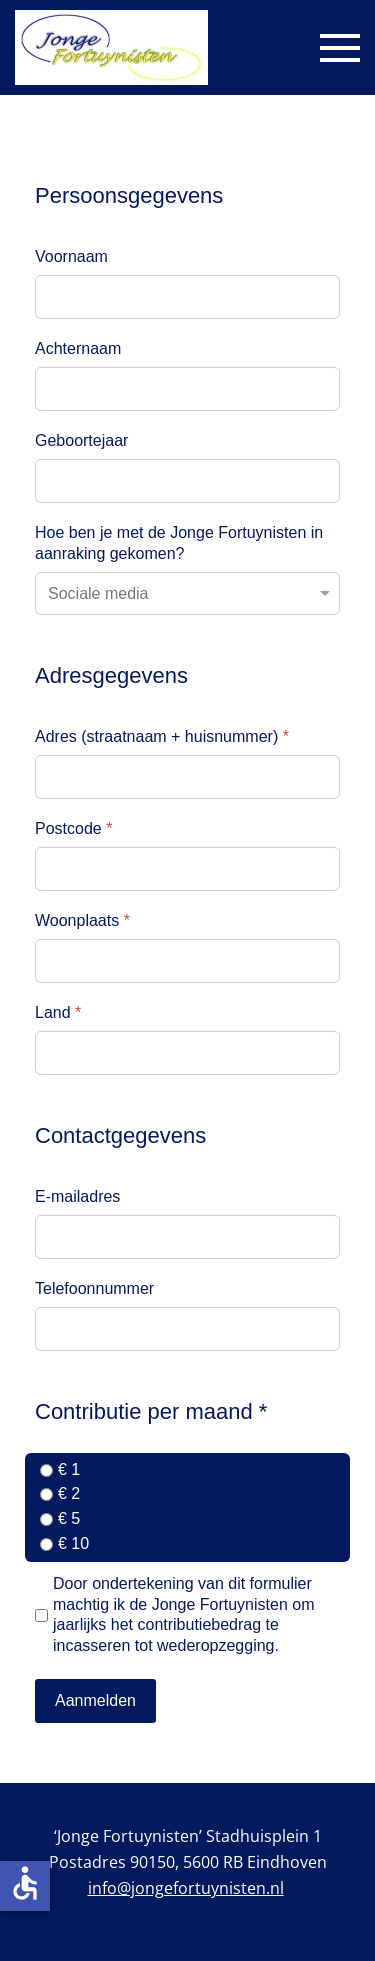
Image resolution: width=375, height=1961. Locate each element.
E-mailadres (77, 1196)
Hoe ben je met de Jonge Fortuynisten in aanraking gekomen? (179, 543)
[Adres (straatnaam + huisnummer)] (187, 777)
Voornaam (71, 256)
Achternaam (78, 348)
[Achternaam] (187, 389)
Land (58, 1012)
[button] (340, 48)
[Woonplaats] (187, 961)
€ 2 (69, 1493)
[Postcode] (187, 869)
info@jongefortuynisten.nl (186, 1888)
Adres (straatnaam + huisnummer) (162, 736)
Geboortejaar (81, 440)
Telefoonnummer (94, 1288)
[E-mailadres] (187, 1237)
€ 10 (73, 1543)
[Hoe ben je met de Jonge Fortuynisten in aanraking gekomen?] (187, 593)
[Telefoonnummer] (187, 1329)
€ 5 (69, 1518)
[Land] (187, 1053)
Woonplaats (82, 920)
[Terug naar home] (111, 47)
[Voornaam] (187, 297)
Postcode (73, 828)
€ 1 (69, 1469)
